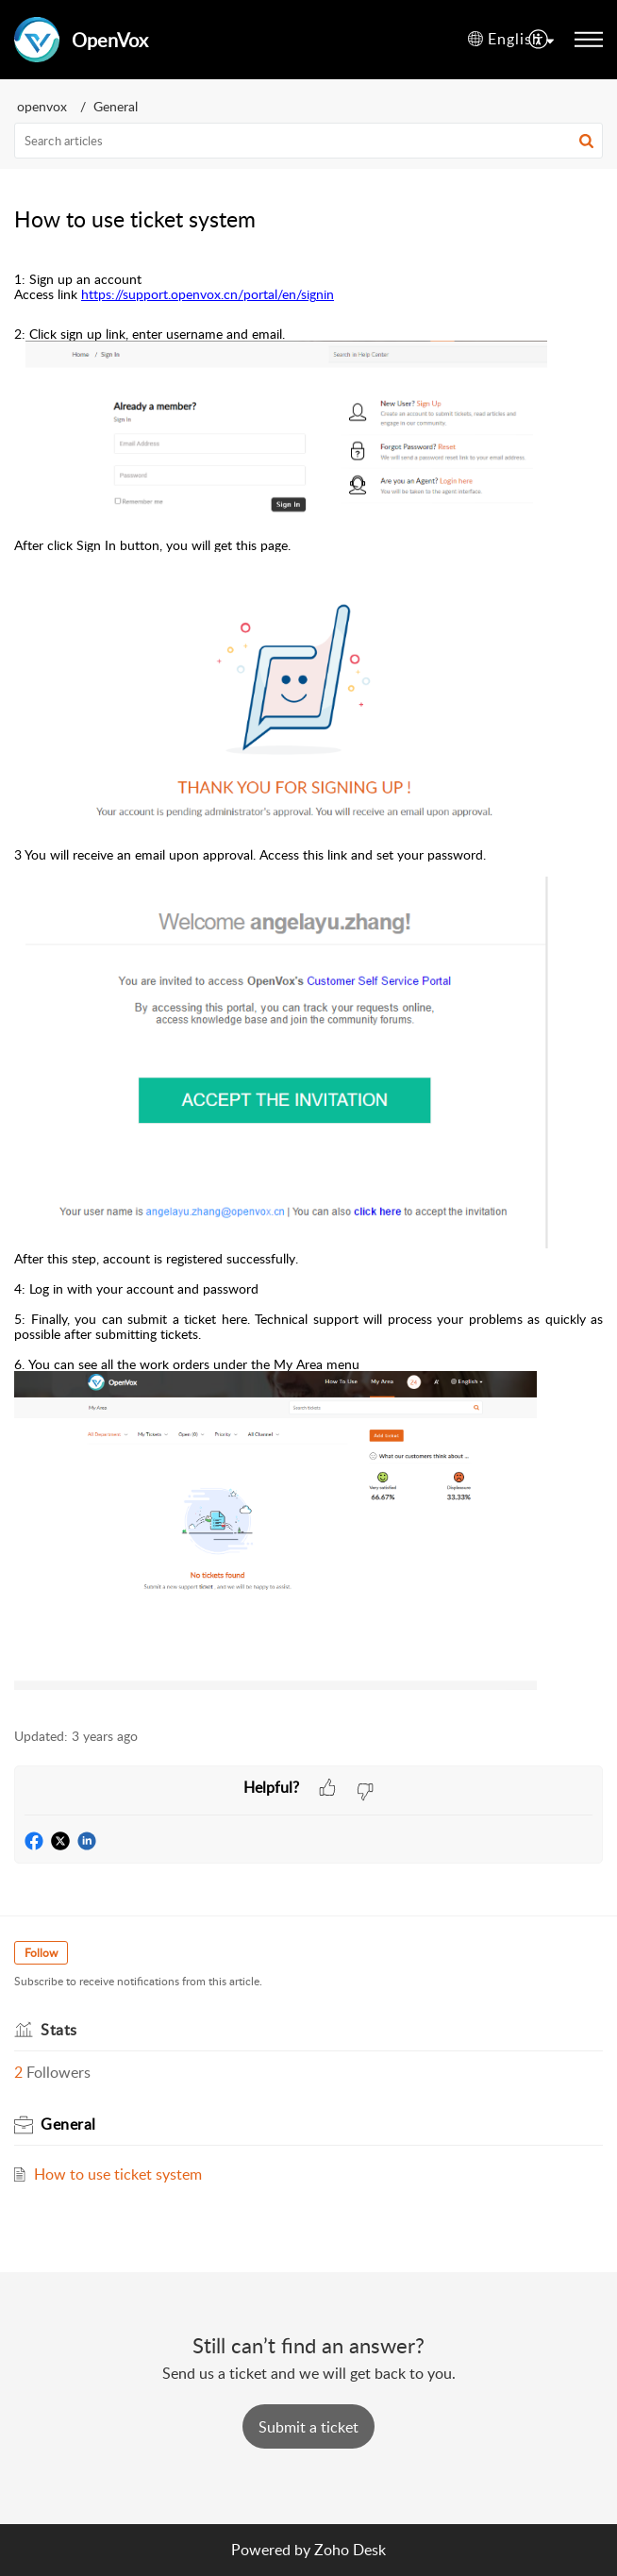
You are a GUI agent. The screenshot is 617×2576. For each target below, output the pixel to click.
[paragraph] (308, 981)
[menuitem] (511, 39)
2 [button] (18, 2072)
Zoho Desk (350, 2549)
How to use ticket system (118, 2174)
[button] (586, 140)
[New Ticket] (308, 2427)
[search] (308, 141)
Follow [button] (41, 1953)
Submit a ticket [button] (308, 2427)
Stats (59, 2029)
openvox (42, 106)
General (115, 106)
